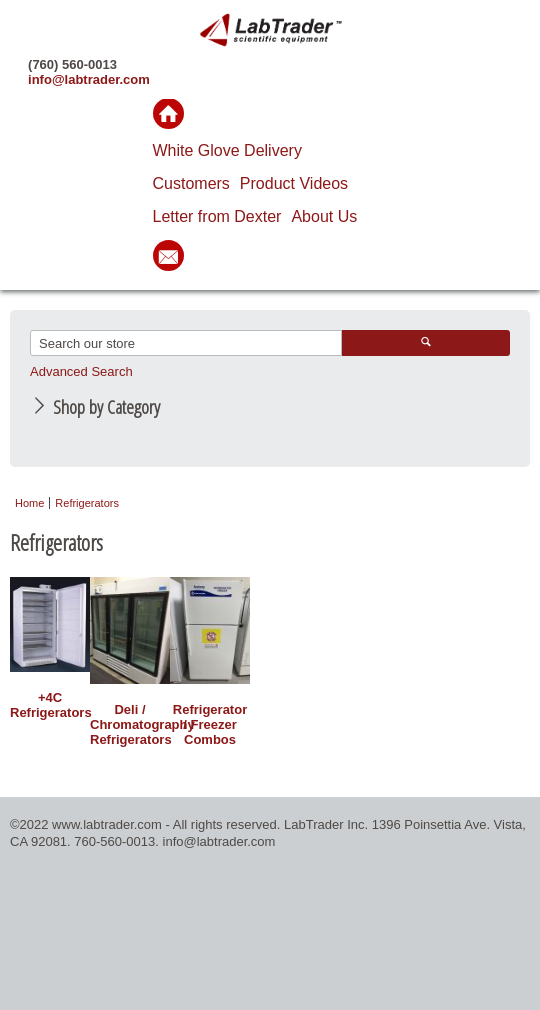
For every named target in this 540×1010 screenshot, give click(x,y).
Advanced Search (81, 371)
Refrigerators (87, 503)
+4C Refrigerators (50, 705)
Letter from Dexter (217, 216)
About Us (324, 216)
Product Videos (294, 183)
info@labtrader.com (89, 79)
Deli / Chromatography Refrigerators (130, 724)
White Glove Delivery (227, 150)
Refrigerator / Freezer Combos (210, 724)
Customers (191, 183)
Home (29, 503)
